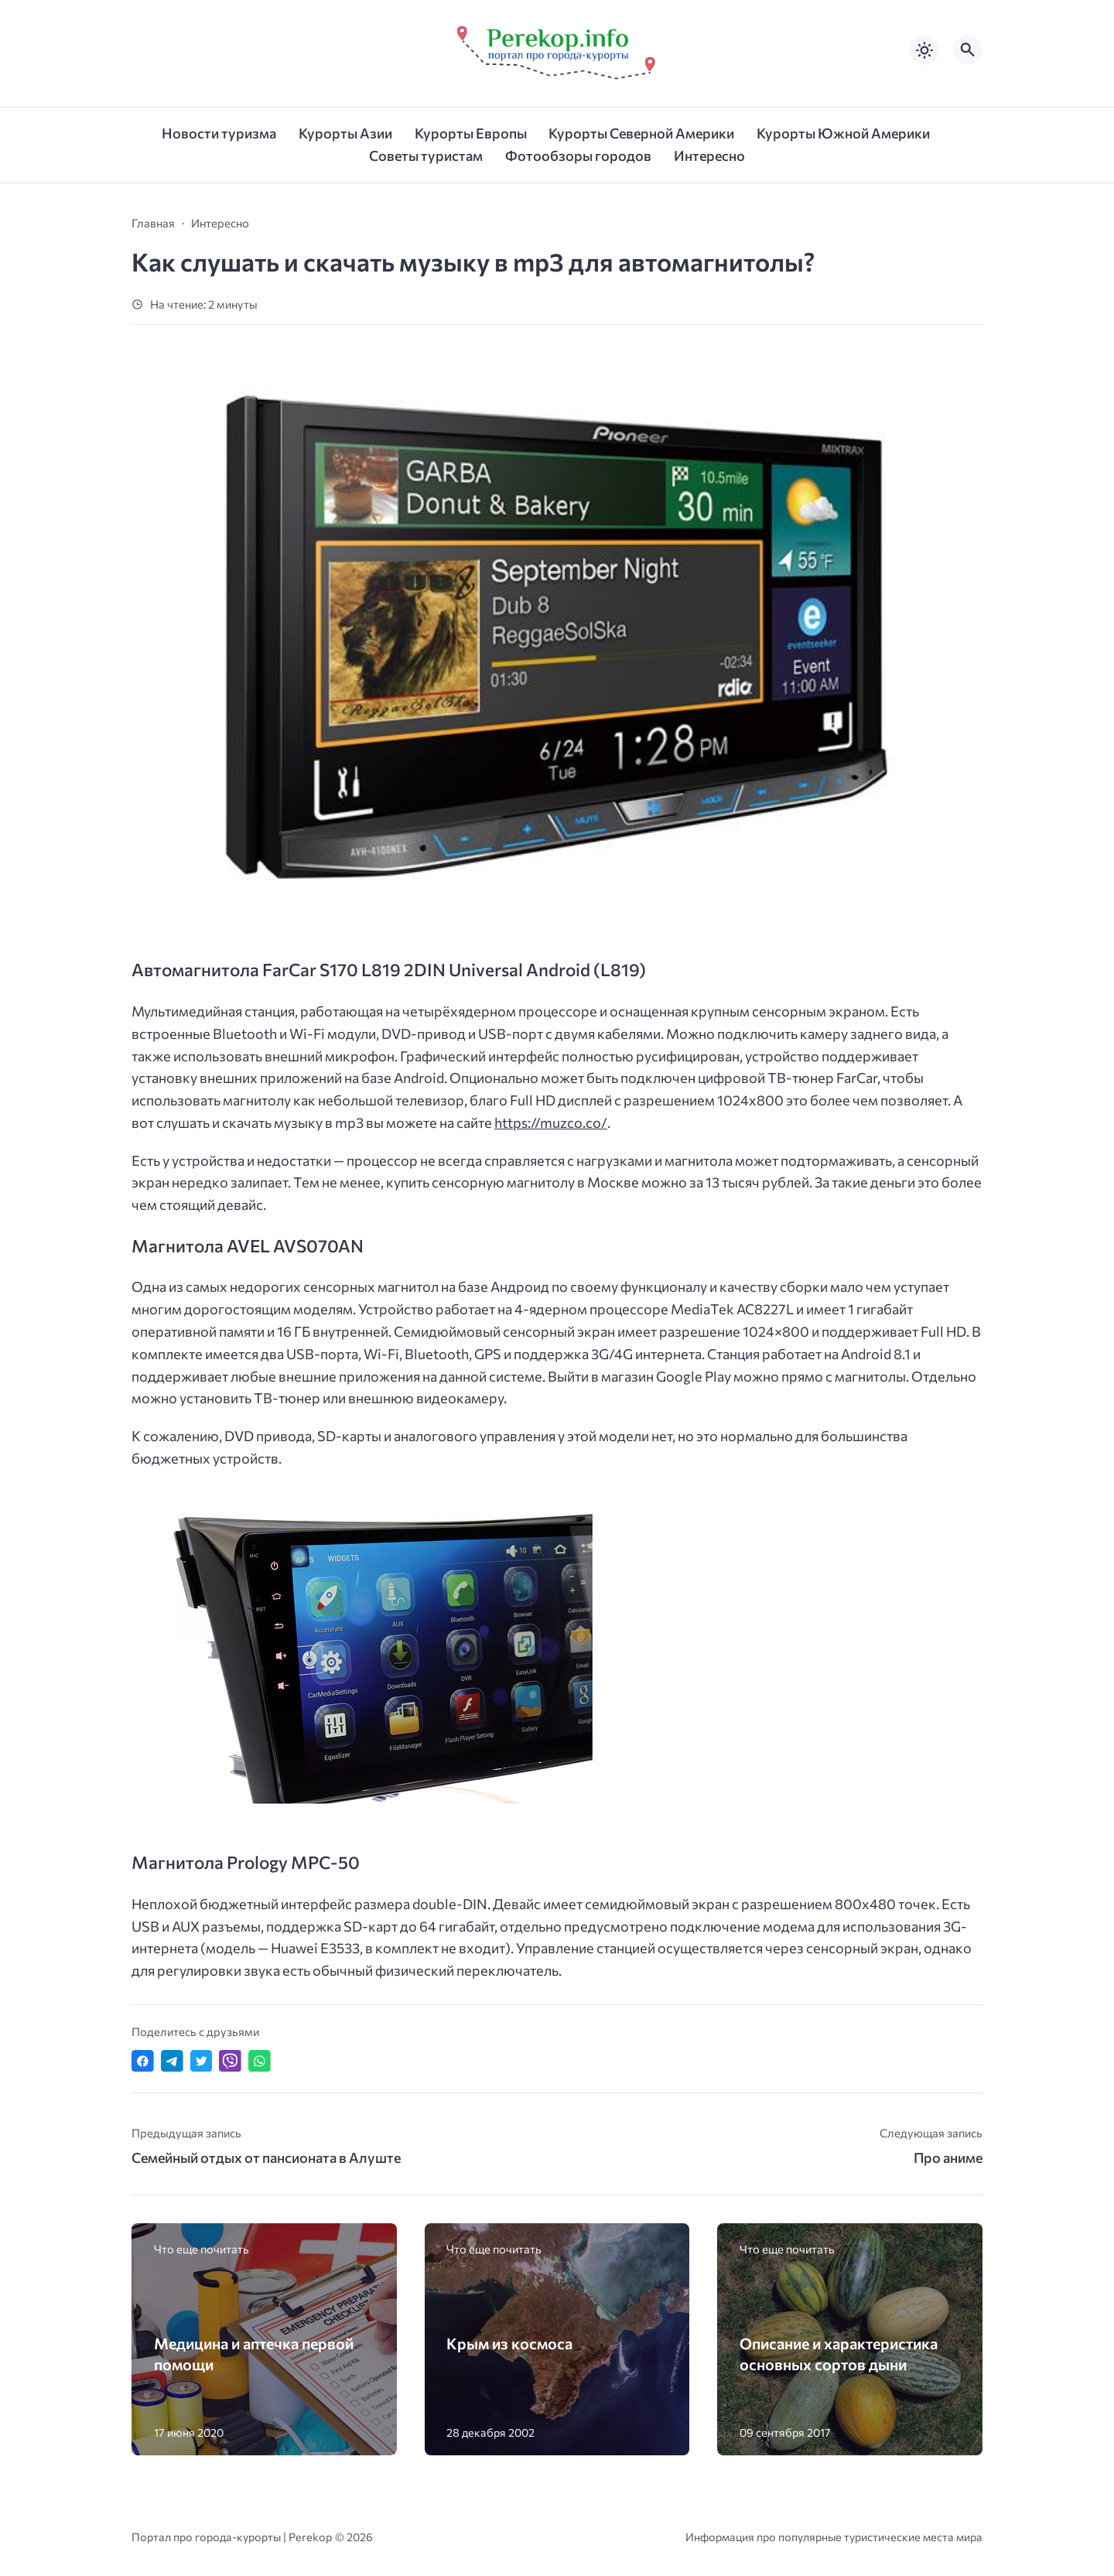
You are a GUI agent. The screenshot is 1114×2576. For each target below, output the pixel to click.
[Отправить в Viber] (230, 2061)
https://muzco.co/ (550, 1122)
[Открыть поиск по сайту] (967, 50)
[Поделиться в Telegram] (172, 2061)
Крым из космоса (509, 2343)
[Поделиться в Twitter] (201, 2061)
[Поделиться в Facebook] (143, 2061)
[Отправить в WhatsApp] (259, 2061)
